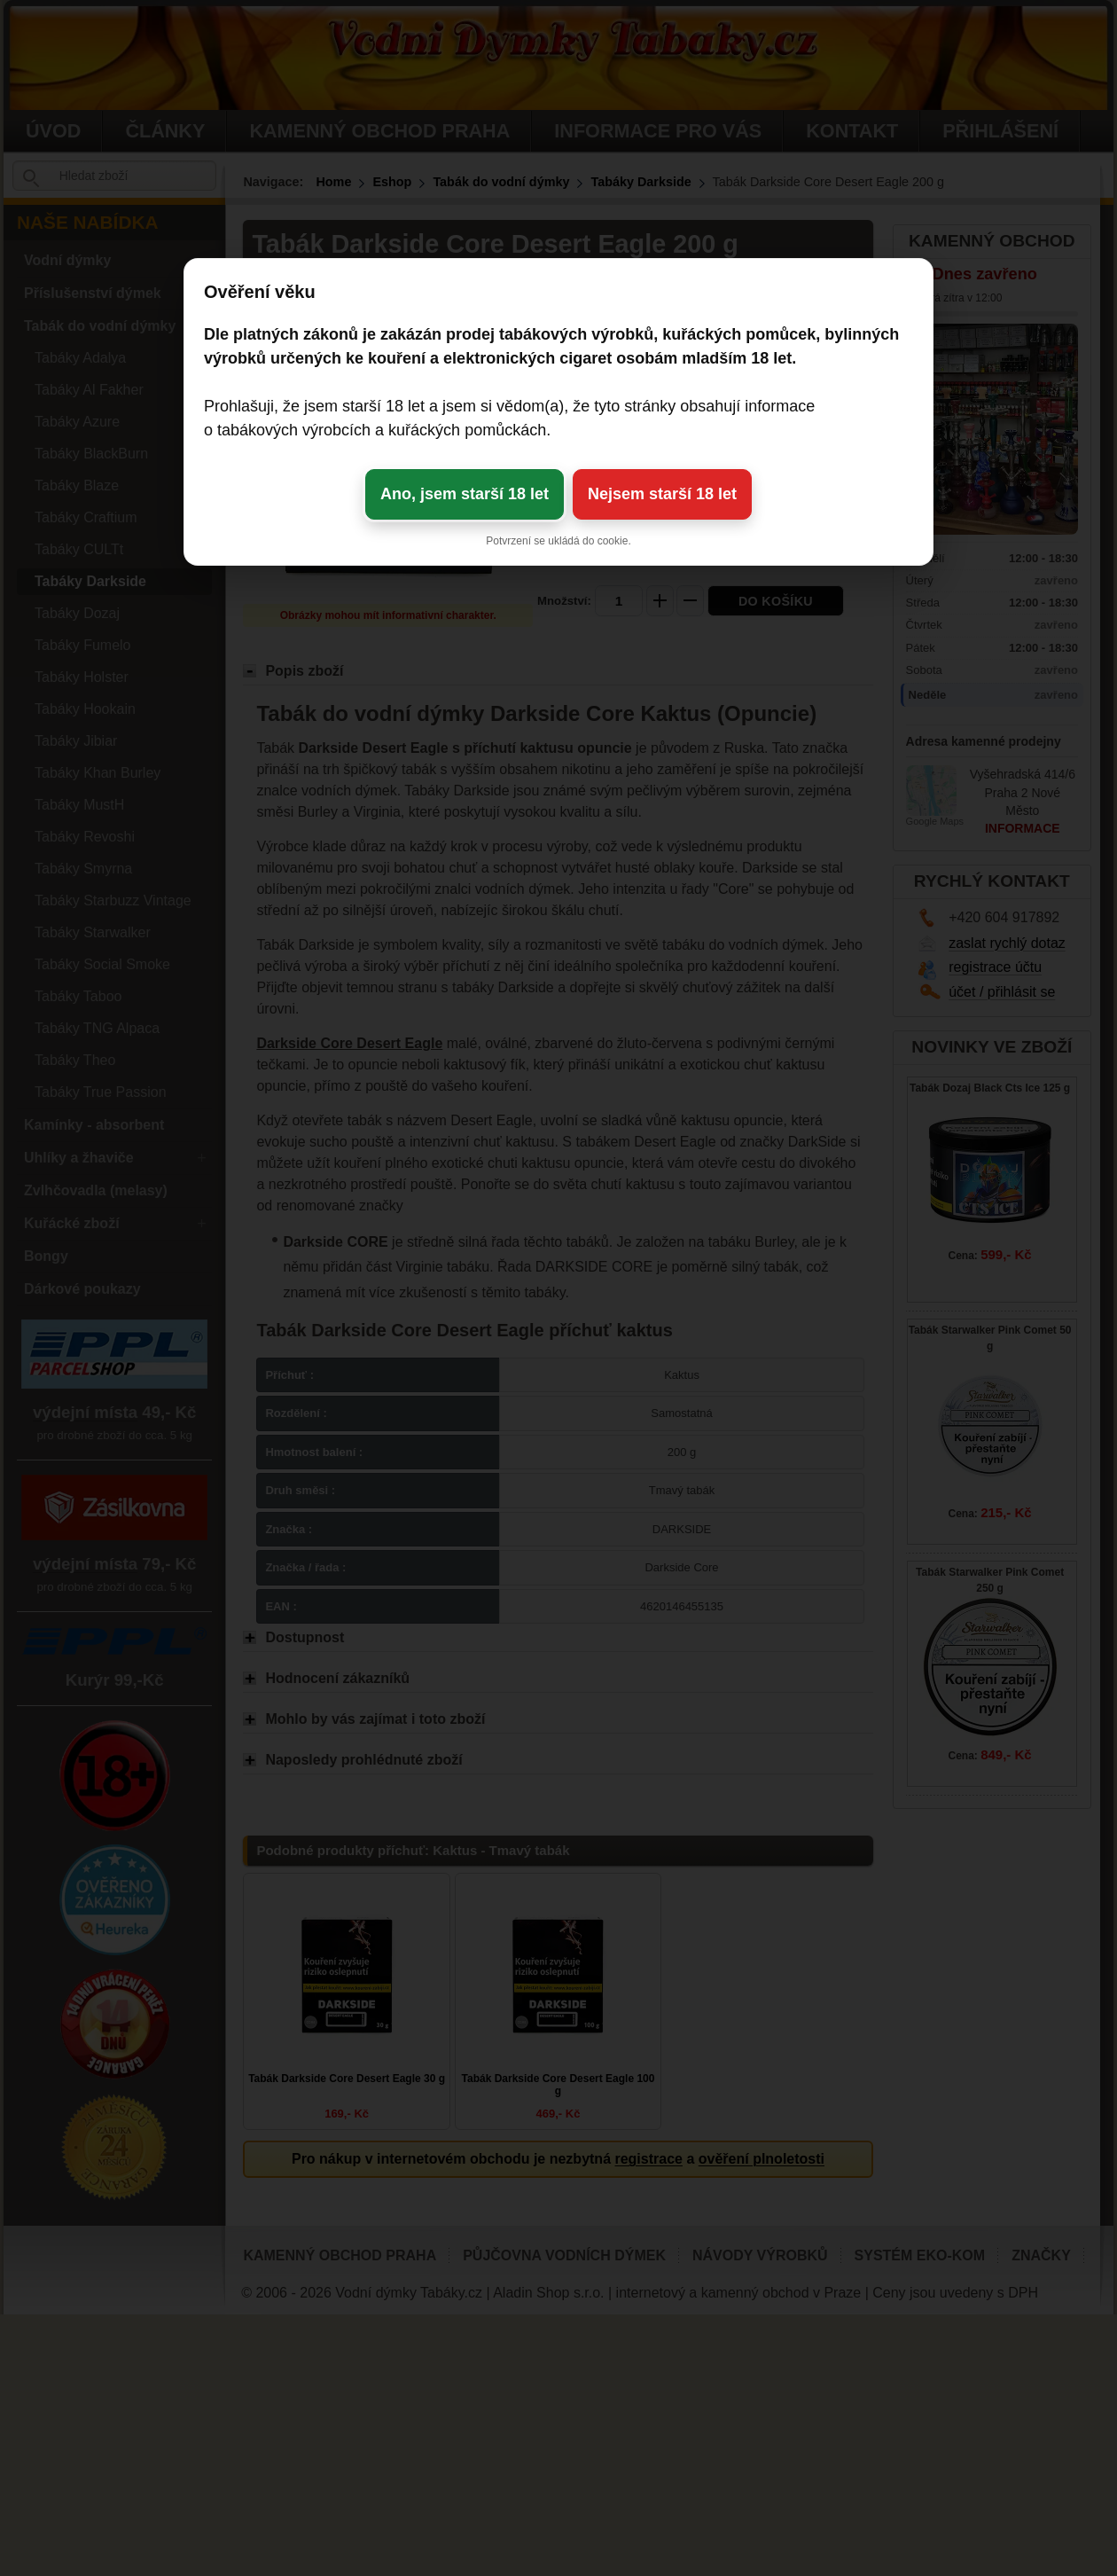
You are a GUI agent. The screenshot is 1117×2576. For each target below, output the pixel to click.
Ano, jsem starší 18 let (464, 494)
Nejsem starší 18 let (662, 494)
